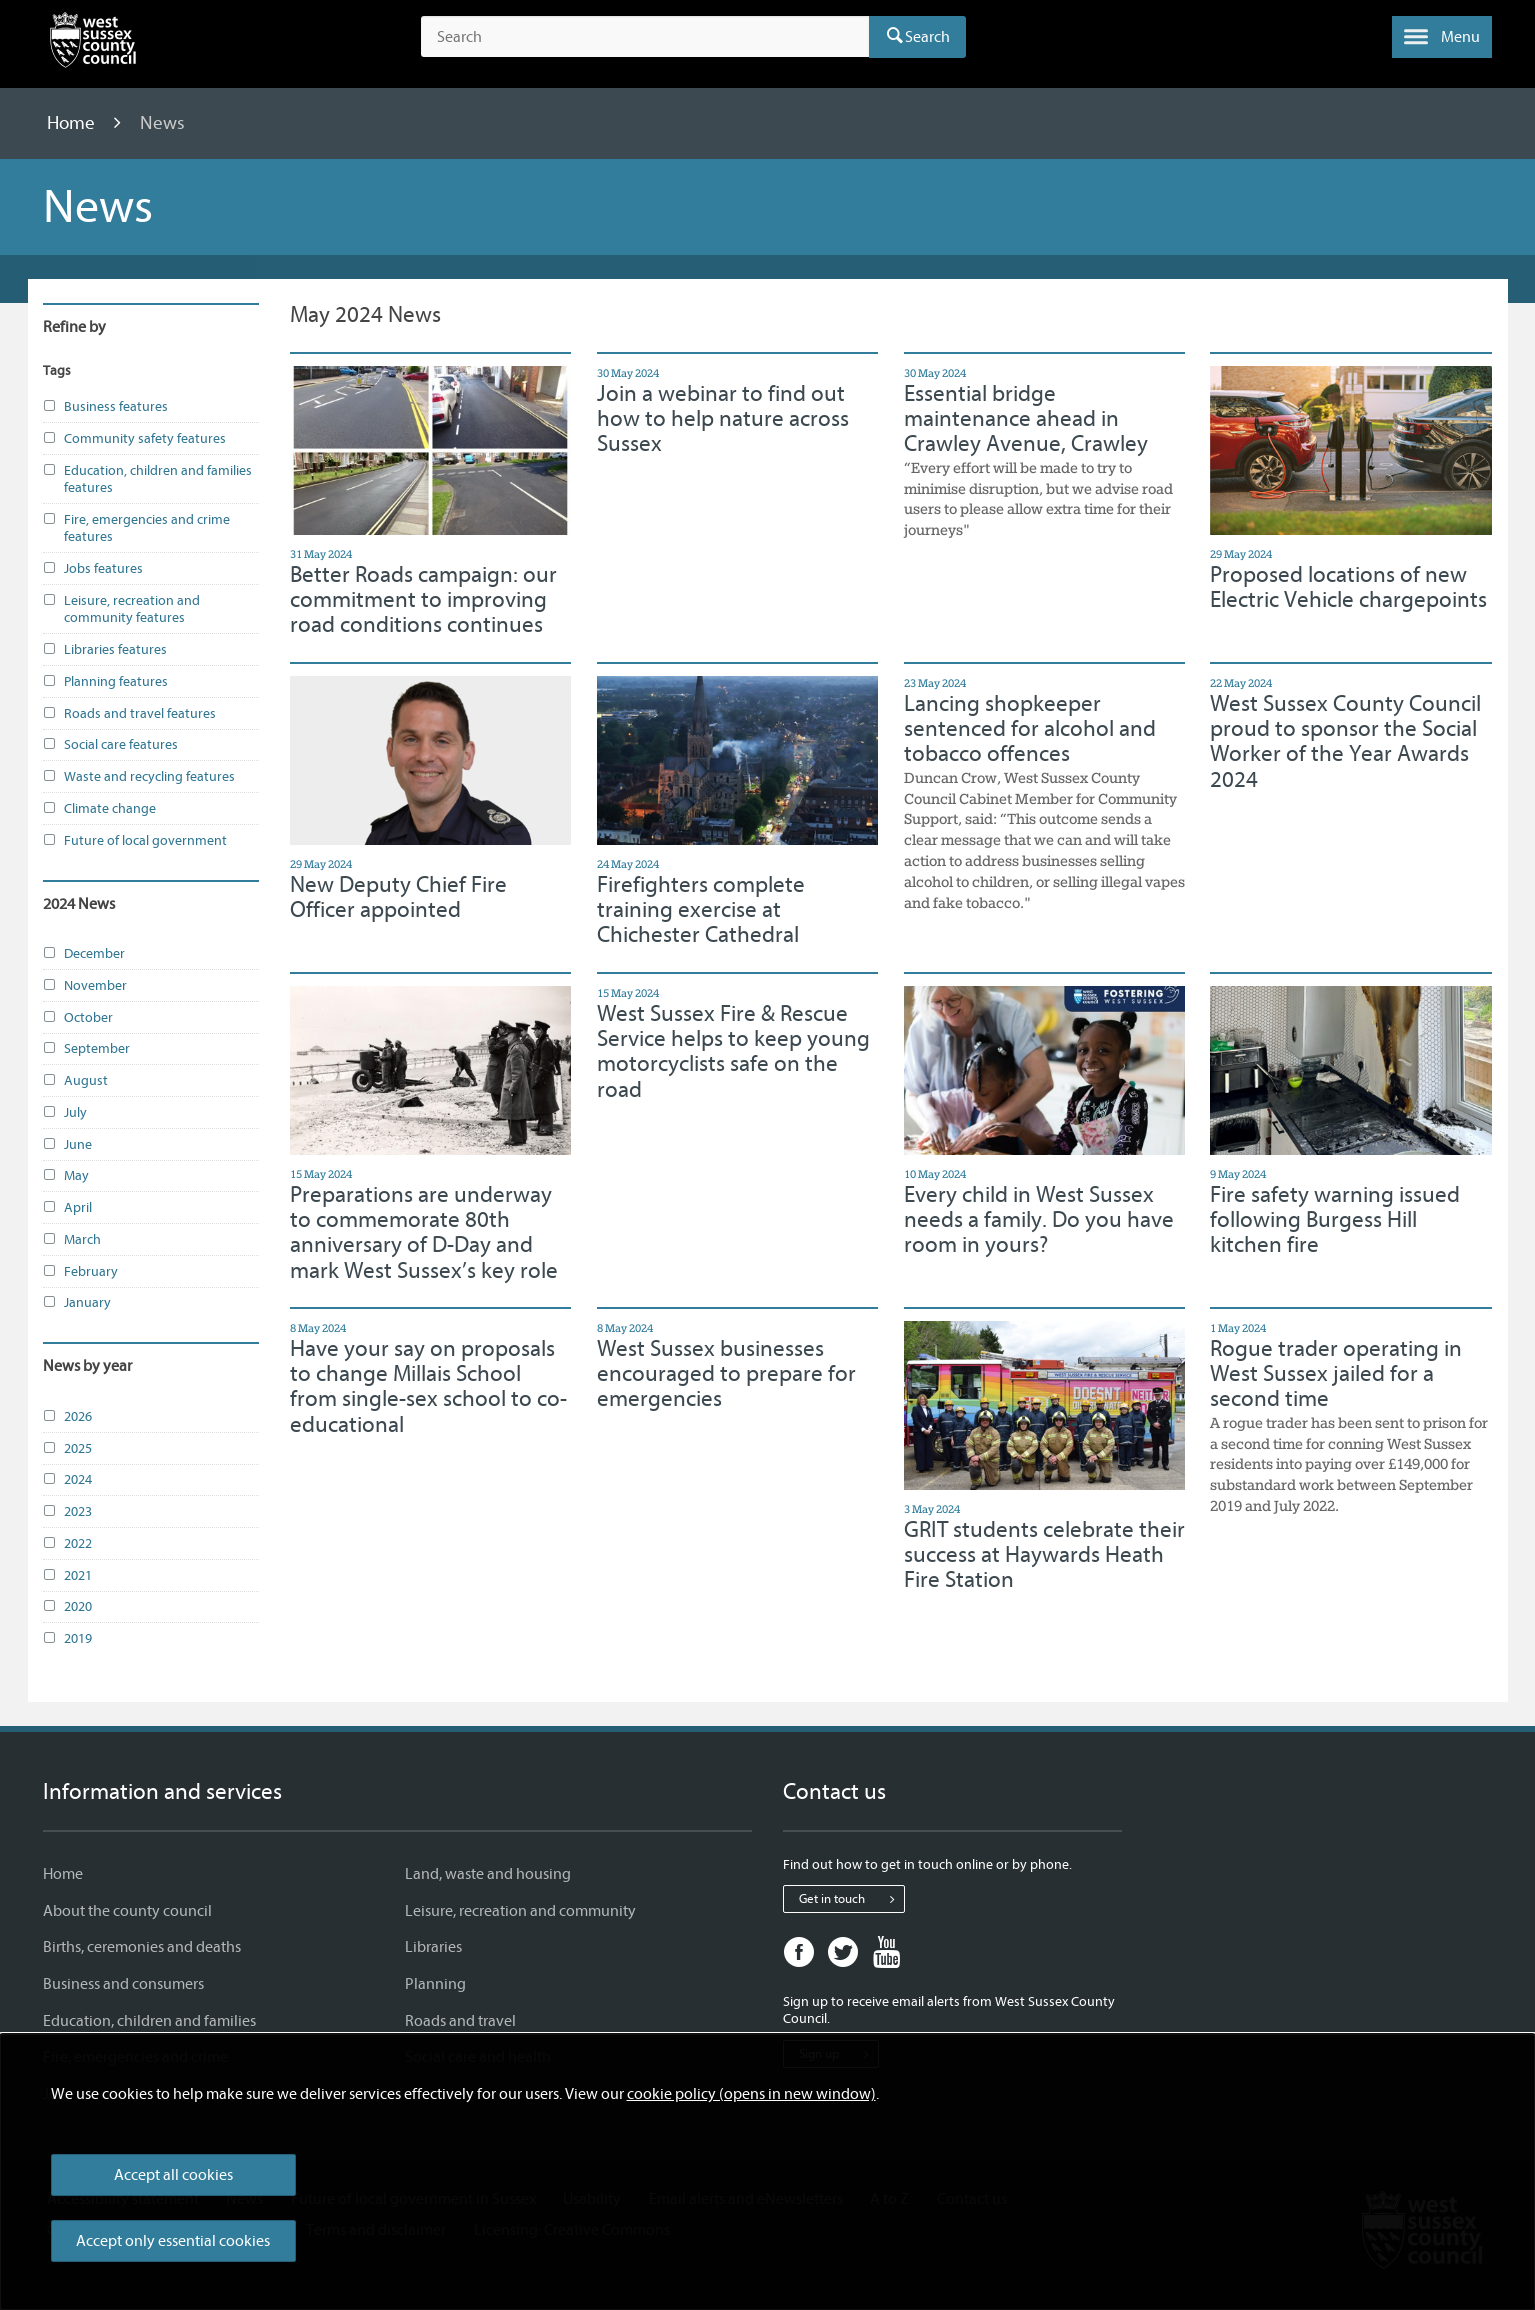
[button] (1442, 37)
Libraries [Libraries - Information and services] (433, 1947)
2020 (67, 1607)
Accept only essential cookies (173, 2241)
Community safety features (134, 439)
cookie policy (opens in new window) (751, 2094)
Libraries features (105, 650)
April (67, 1208)
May (66, 1176)
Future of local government (135, 841)
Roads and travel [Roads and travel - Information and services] (460, 2021)
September (86, 1049)
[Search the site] (644, 37)
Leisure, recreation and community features (121, 609)
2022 (67, 1544)
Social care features (110, 745)
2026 (67, 1417)
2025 (67, 1449)
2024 (67, 1480)
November (85, 986)
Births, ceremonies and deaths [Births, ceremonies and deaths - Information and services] (142, 1947)
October (78, 1018)
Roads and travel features (129, 714)
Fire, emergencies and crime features (136, 528)
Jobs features (93, 569)
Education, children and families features (147, 479)
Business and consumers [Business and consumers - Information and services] (123, 1984)
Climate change (99, 809)
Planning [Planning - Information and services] (435, 1984)
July (65, 1113)
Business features (105, 407)
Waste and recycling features (139, 777)
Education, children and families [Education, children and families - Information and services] (149, 2021)
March (72, 1240)
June (67, 1145)
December (84, 954)
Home (73, 123)
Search (927, 37)
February (80, 1272)
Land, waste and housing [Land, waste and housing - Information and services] (488, 1874)
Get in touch (851, 1899)
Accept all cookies (173, 2175)
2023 (67, 1512)
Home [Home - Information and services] (63, 1874)
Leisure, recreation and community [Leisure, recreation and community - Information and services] (520, 1911)
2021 (67, 1576)
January (77, 1303)
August (75, 1081)
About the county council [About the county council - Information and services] (127, 1911)
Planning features (105, 682)
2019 (67, 1639)
